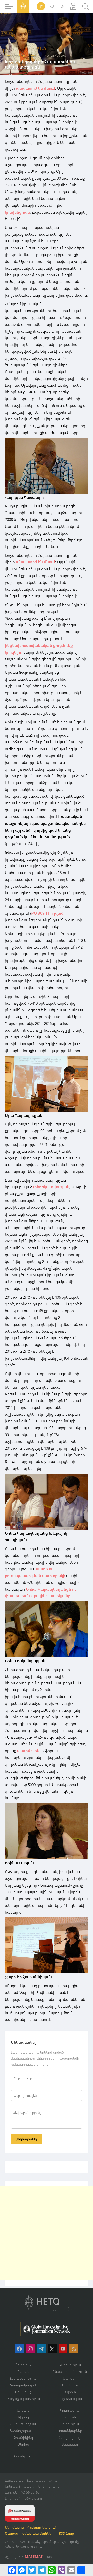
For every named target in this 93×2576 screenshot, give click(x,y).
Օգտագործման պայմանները (30, 2533)
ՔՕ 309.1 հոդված (47, 913)
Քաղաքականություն (23, 2398)
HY (41, 6)
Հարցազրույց (70, 2437)
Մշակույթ (69, 2385)
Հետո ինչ (23, 2364)
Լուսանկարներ (69, 2430)
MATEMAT (34, 2556)
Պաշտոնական (70, 2398)
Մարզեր (69, 2378)
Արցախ (23, 2410)
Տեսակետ (70, 2444)
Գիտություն (70, 2423)
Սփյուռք (23, 2417)
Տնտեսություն (70, 2364)
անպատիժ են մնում (35, 88)
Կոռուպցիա (69, 2410)
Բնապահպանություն (70, 2371)
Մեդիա (23, 2444)
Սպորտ (69, 2391)
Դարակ (23, 2371)
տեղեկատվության (51, 1186)
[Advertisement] (46, 2233)
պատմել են (28, 1750)
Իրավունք (23, 2391)
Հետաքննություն (23, 2378)
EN (62, 6)
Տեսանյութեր (23, 2456)
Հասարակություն (23, 2385)
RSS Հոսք (66, 2533)
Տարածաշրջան (23, 2423)
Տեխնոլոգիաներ (23, 2430)
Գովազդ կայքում (41, 2527)
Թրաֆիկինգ (23, 2437)
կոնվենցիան (17, 212)
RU (52, 6)
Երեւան (69, 2417)
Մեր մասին (14, 2527)
